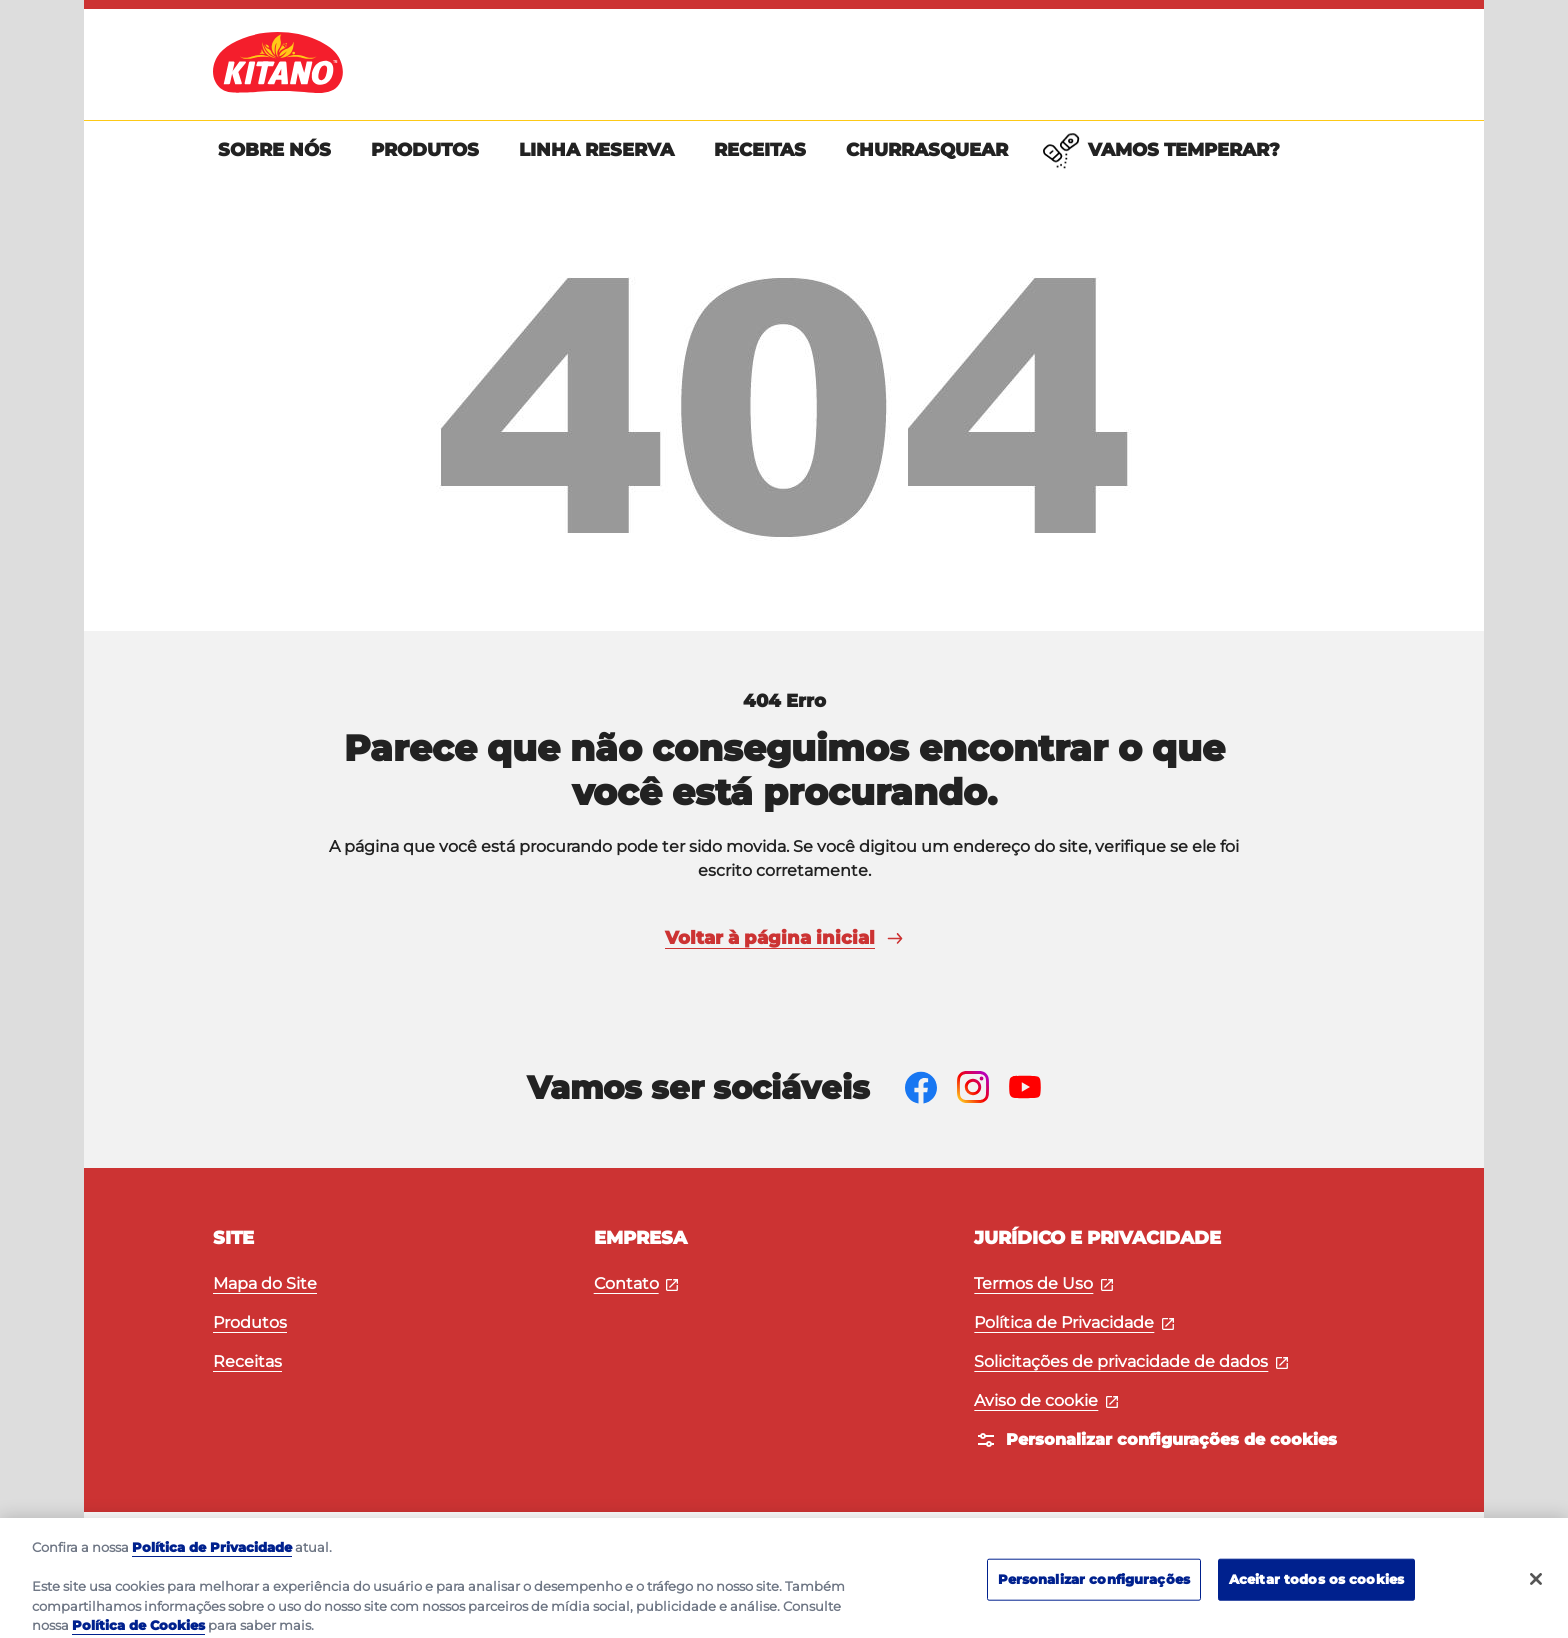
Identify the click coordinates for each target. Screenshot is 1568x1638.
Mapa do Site (265, 1283)
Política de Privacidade (1074, 1322)
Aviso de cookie (1046, 1400)
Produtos (250, 1322)
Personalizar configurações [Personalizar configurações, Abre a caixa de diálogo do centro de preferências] (1094, 1601)
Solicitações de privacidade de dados (1131, 1361)
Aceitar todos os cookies (1316, 1601)
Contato (636, 1283)
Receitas (247, 1361)
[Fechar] (1536, 1602)
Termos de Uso (1043, 1283)
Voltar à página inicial (784, 938)
